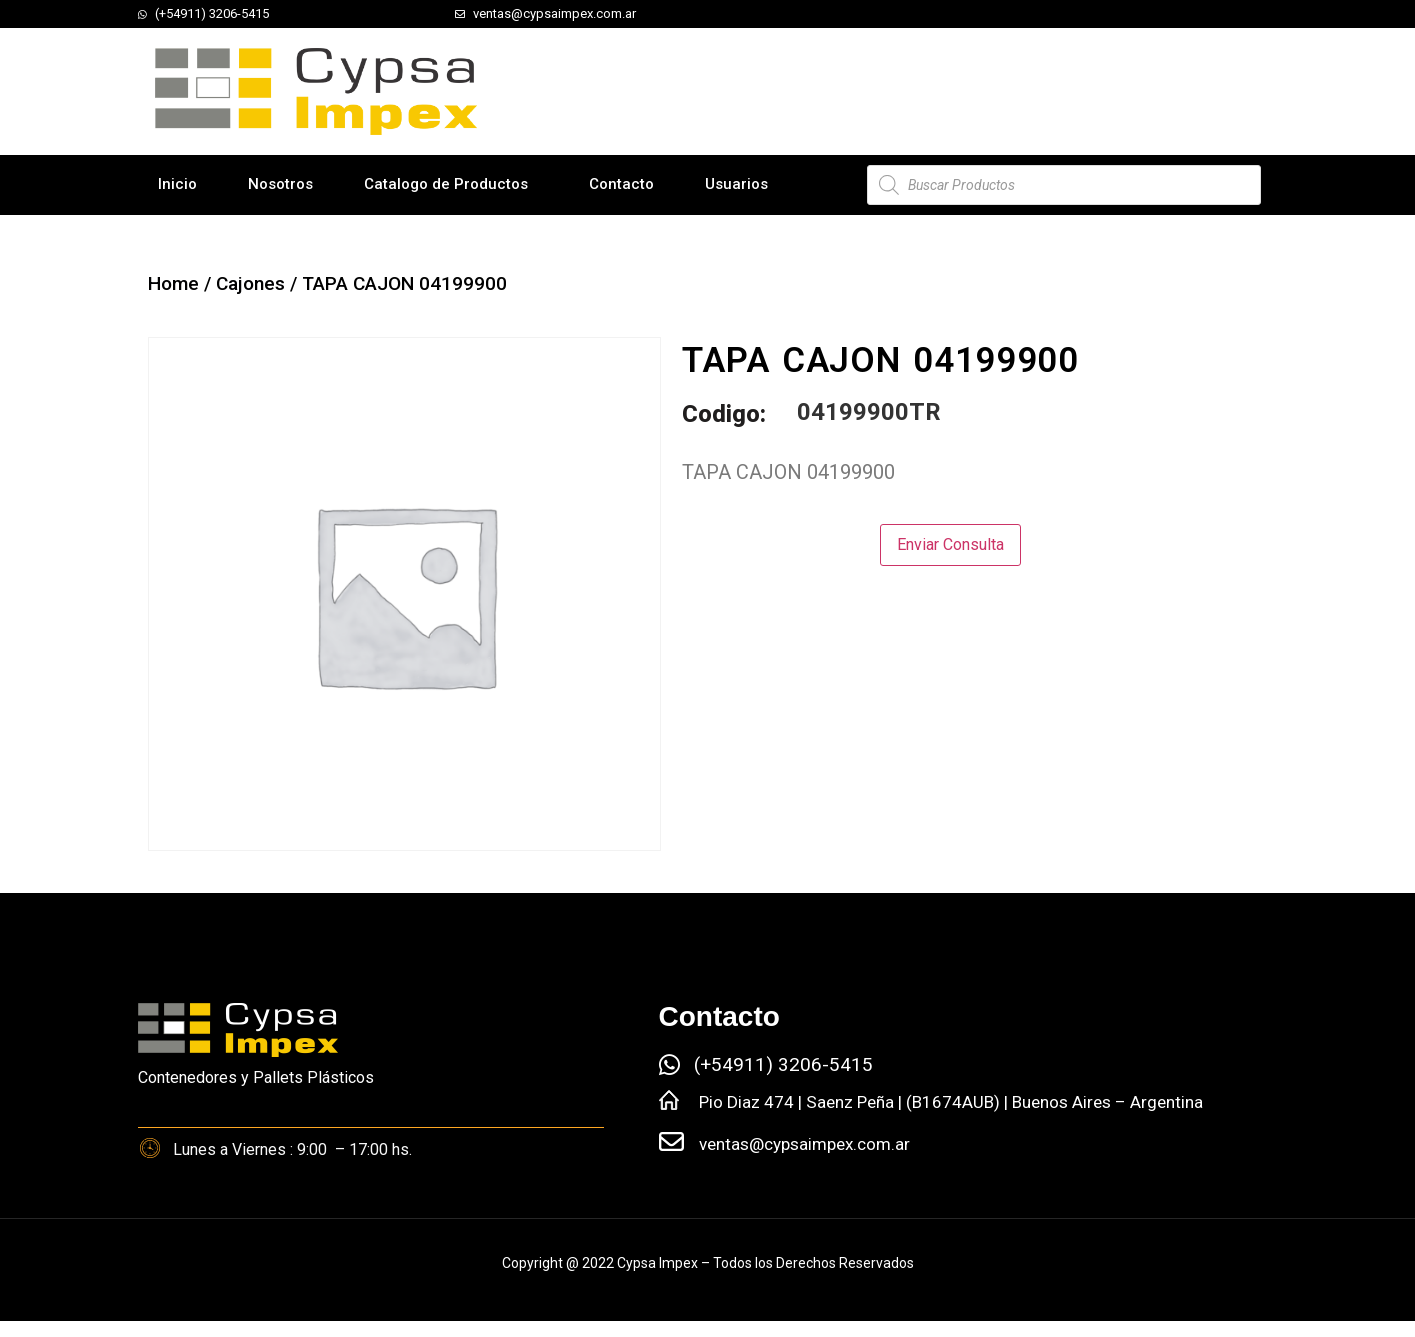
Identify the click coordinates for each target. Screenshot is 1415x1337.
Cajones (250, 283)
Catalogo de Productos (446, 184)
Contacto (621, 184)
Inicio (177, 184)
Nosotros (280, 184)
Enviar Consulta (950, 544)
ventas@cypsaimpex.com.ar (804, 1144)
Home (173, 283)
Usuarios (736, 184)
